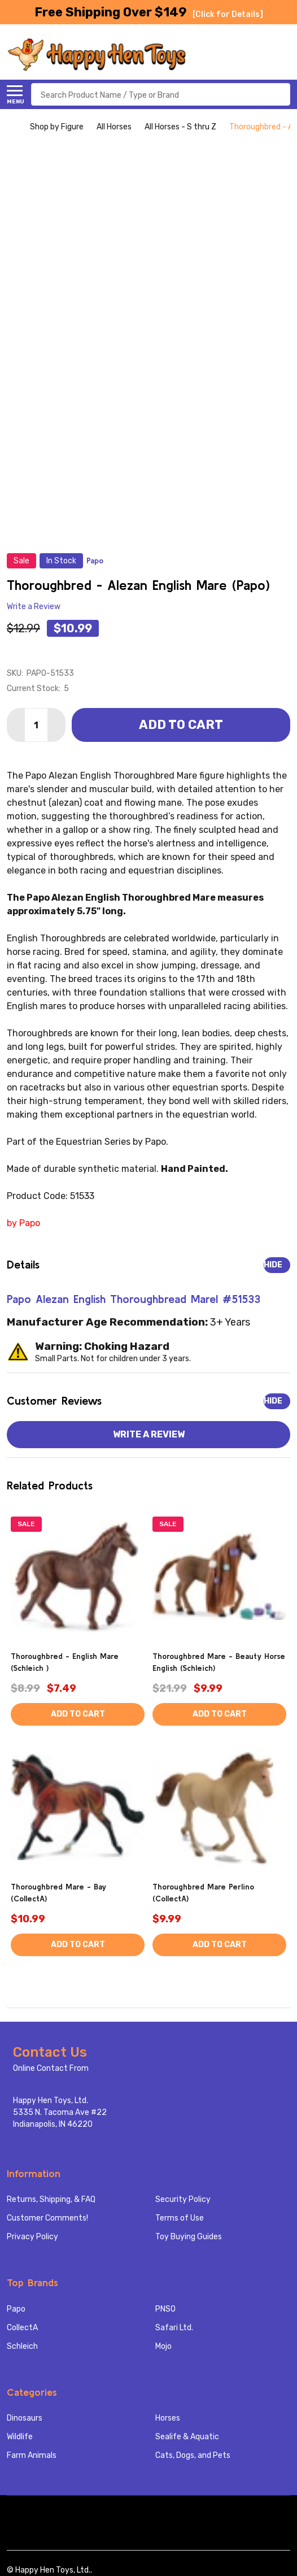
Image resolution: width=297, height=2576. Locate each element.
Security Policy (183, 2199)
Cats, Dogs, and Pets (192, 2455)
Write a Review (33, 607)
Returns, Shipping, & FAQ (51, 2199)
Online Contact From (51, 2068)
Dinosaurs (24, 2418)
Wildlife (20, 2437)
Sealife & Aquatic (187, 2437)
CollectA (22, 2327)
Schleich (22, 2346)
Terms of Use (179, 2218)
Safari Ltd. (174, 2327)
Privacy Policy (32, 2236)
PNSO (165, 2309)
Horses (167, 2418)
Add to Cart (181, 724)
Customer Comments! (47, 2218)
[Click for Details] (228, 14)
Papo (16, 2309)
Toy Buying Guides (188, 2236)
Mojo (163, 2346)
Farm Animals (31, 2455)
